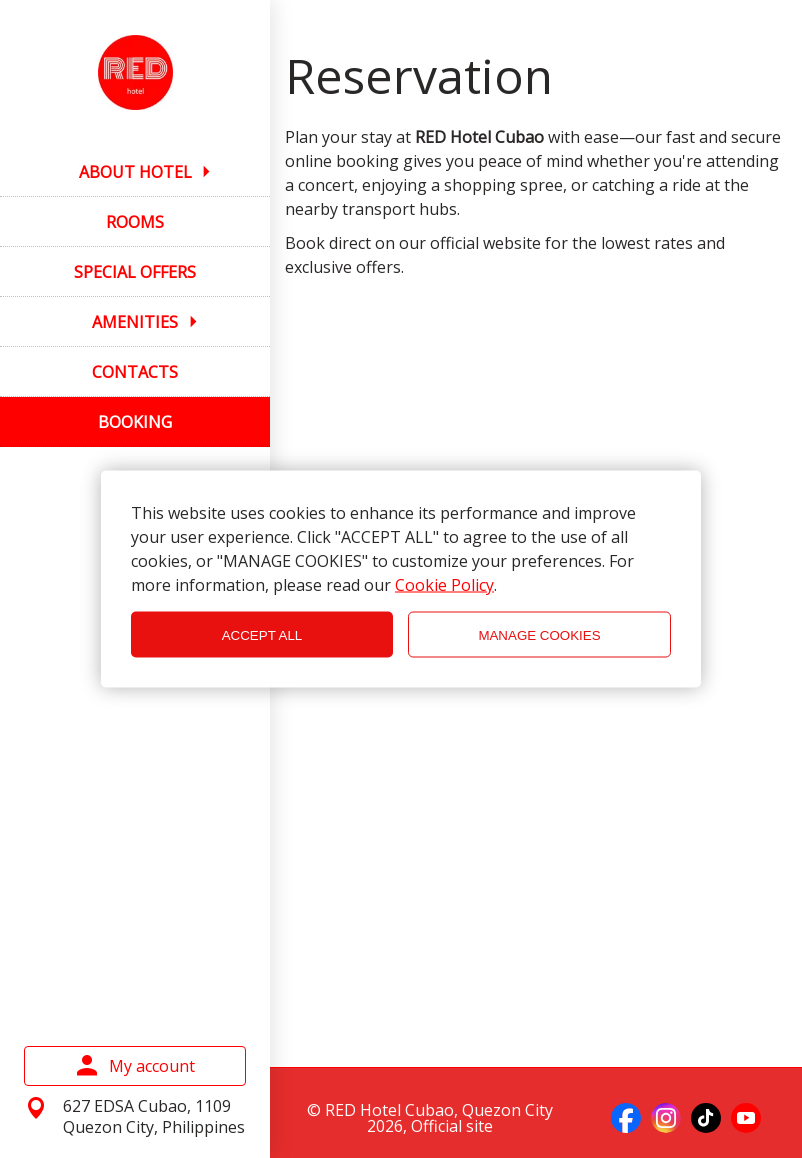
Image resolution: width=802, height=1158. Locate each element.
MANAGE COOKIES (539, 634)
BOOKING (135, 422)
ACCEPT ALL (262, 634)
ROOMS (135, 222)
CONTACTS (135, 372)
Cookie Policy (444, 585)
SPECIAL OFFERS (135, 272)
